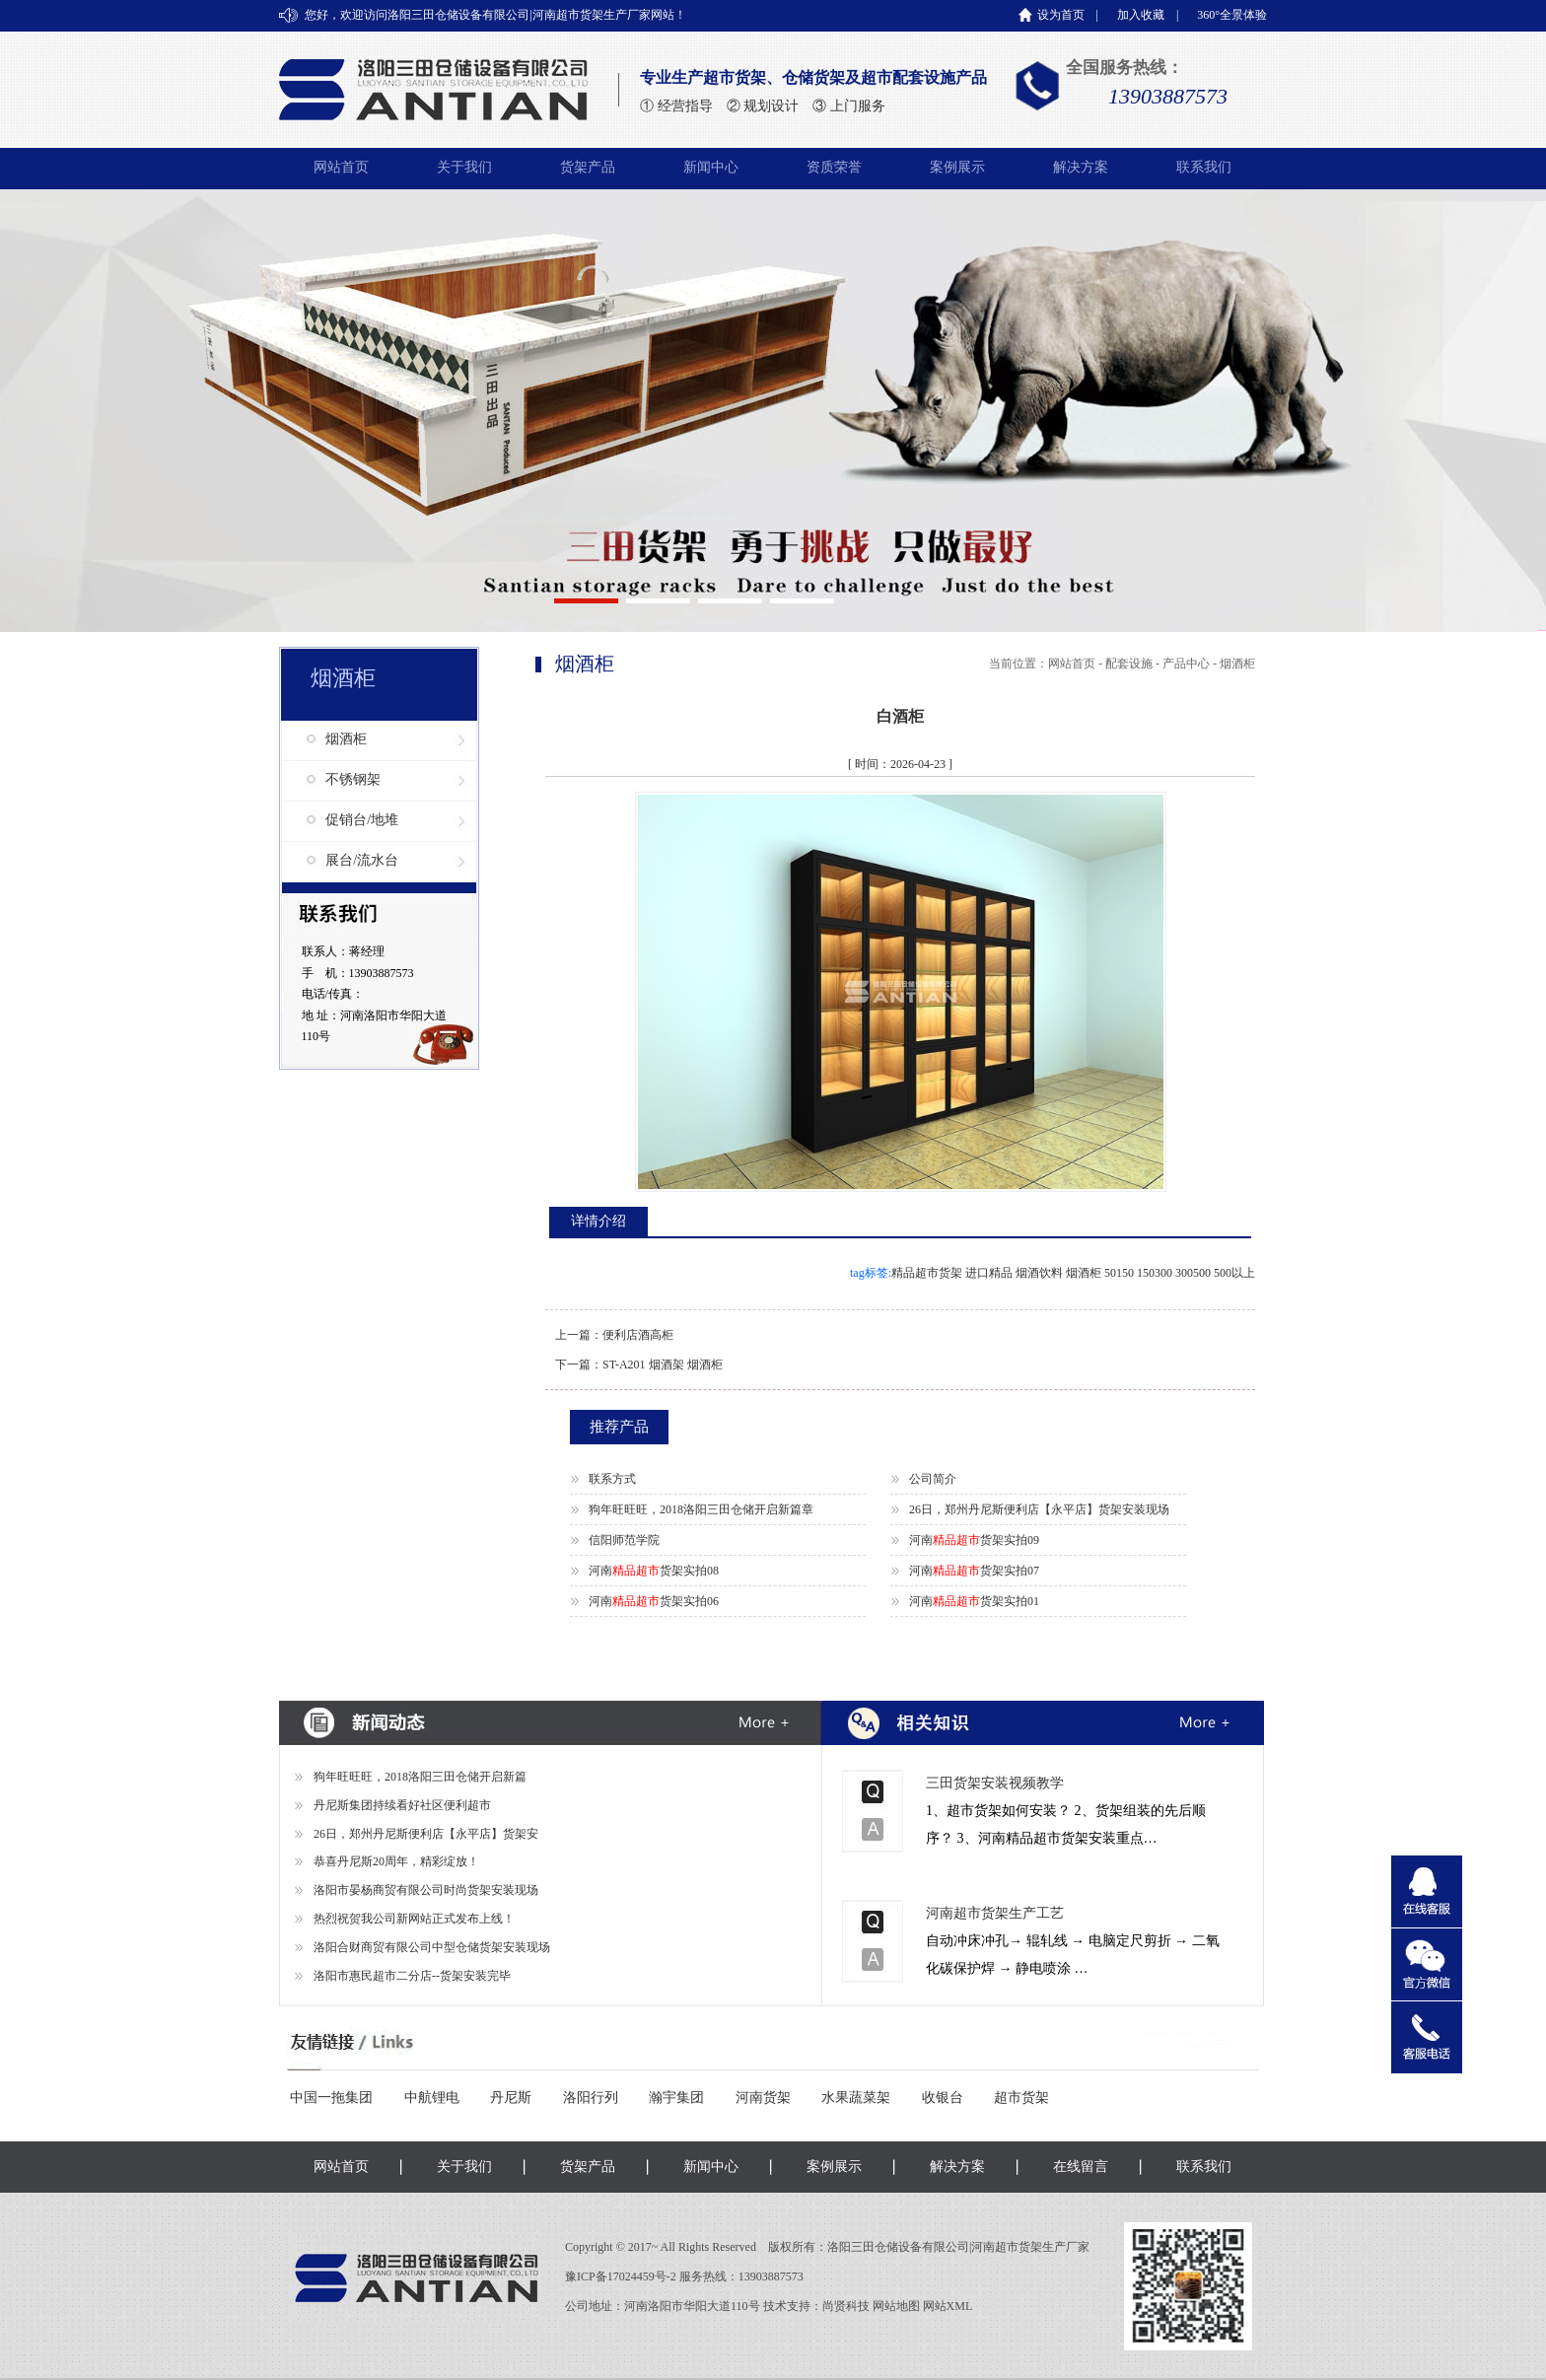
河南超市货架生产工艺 (995, 1913)
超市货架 (1021, 2097)
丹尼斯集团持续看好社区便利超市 (402, 1805)
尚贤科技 (846, 2306)
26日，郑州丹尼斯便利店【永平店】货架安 (426, 1834)
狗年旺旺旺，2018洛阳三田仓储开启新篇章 (701, 1509)
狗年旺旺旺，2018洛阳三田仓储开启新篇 (420, 1777)
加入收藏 (1140, 15)
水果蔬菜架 (855, 2097)
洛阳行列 (590, 2097)
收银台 (942, 2097)
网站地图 (896, 2306)
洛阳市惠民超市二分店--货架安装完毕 (412, 1976)
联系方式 (612, 1479)
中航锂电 (431, 2097)
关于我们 (464, 167)
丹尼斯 (510, 2097)
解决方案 (1080, 167)
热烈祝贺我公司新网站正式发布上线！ (414, 1918)
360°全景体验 (1232, 15)
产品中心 (1186, 663)
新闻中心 (710, 167)
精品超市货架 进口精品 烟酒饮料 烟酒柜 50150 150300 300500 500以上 (1073, 1273)
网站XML (948, 2306)
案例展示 (957, 167)
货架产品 (587, 167)
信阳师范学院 (624, 1540)
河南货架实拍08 (654, 1570)
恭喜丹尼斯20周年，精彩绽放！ (396, 1861)
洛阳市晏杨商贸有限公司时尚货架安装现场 (426, 1890)
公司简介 (932, 1479)
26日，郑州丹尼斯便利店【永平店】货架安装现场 (1039, 1509)
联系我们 (1203, 167)
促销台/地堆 (361, 819)
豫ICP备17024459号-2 (622, 2276)
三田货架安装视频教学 (995, 1783)
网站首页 (341, 167)
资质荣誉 (834, 167)
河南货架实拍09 (974, 1540)
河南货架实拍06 (654, 1601)
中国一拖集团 (331, 2097)
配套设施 (1129, 663)
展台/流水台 (361, 860)
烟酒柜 (346, 739)
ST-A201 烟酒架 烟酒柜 (662, 1364)
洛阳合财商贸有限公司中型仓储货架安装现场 (432, 1947)
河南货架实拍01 (974, 1601)
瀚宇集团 (676, 2097)
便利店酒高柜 (637, 1335)
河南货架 (763, 2097)
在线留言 (1080, 2166)
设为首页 (1061, 15)
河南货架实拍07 (974, 1570)
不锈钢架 (353, 779)
